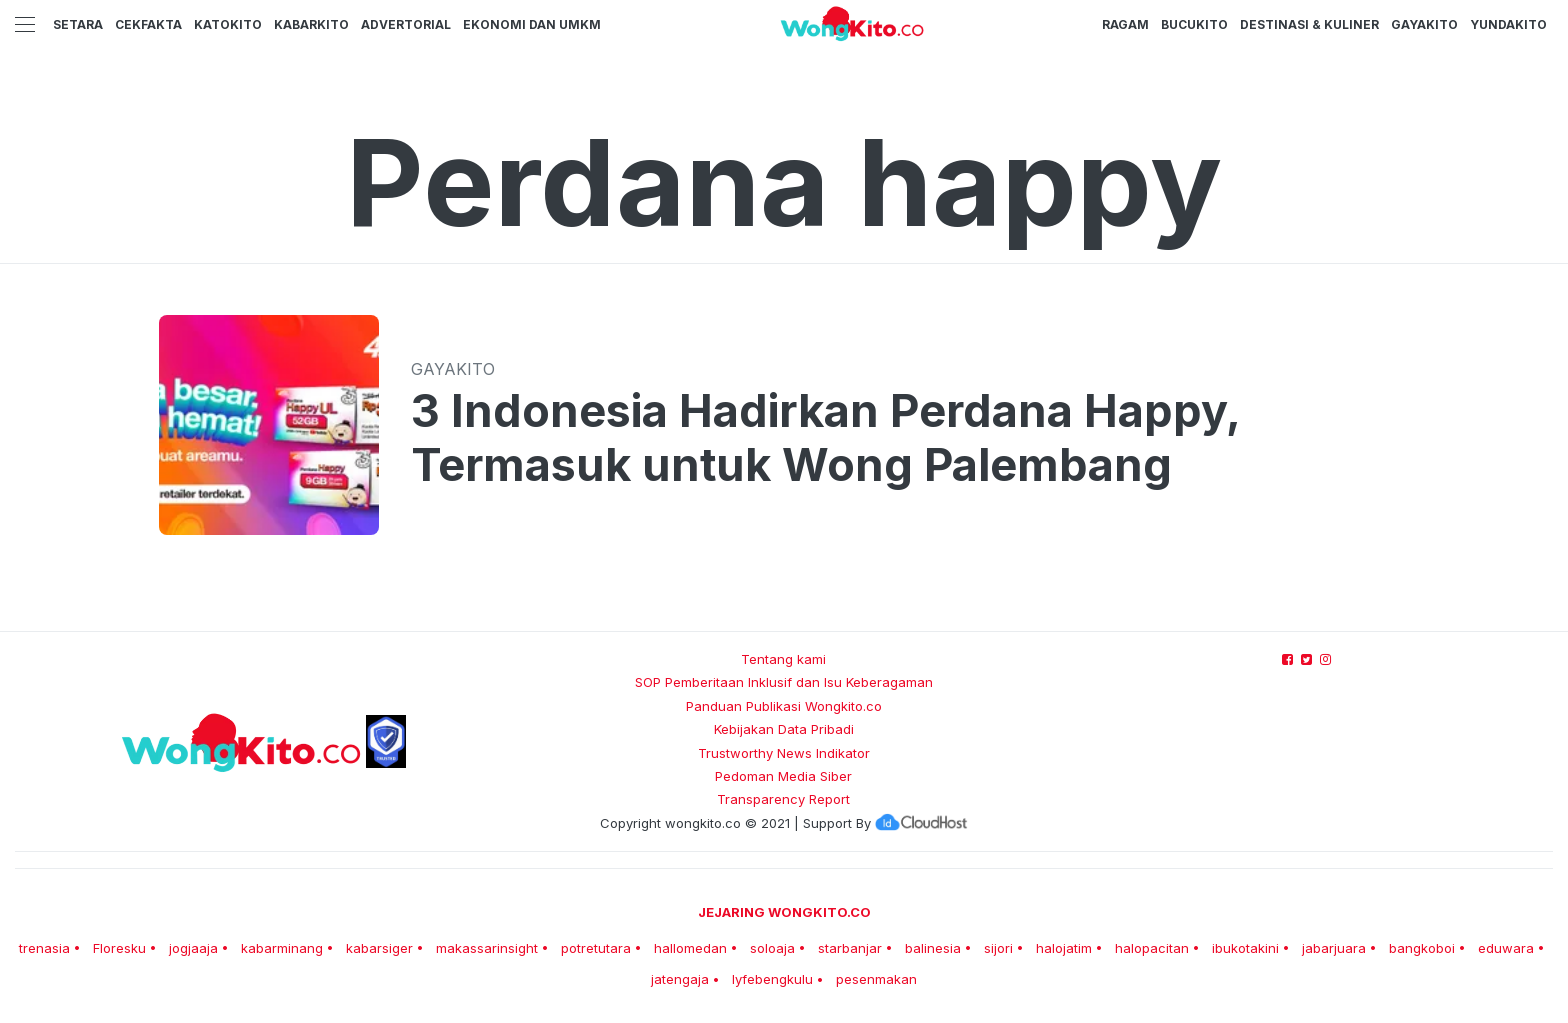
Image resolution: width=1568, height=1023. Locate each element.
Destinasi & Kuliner (1309, 24)
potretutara (596, 948)
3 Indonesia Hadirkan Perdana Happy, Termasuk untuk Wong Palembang (825, 438)
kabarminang (282, 948)
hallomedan (690, 948)
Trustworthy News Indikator (784, 753)
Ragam (1125, 24)
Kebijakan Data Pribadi (784, 729)
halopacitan (1152, 948)
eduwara (1506, 948)
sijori (998, 948)
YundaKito (1508, 24)
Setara (78, 24)
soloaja (772, 948)
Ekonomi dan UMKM (532, 24)
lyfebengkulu (772, 979)
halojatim (1064, 948)
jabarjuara (1334, 948)
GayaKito (1424, 24)
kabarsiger (379, 948)
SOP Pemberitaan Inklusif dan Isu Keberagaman (784, 682)
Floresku (119, 948)
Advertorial (406, 24)
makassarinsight (487, 948)
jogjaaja (193, 948)
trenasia (44, 948)
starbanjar (850, 948)
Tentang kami (783, 659)
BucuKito (1194, 24)
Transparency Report (783, 799)
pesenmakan (876, 979)
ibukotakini (1245, 948)
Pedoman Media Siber (783, 776)
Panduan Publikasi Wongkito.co (784, 706)
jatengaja (680, 979)
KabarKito (311, 24)
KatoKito (228, 24)
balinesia (933, 948)
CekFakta (148, 24)
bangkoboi (1422, 948)
